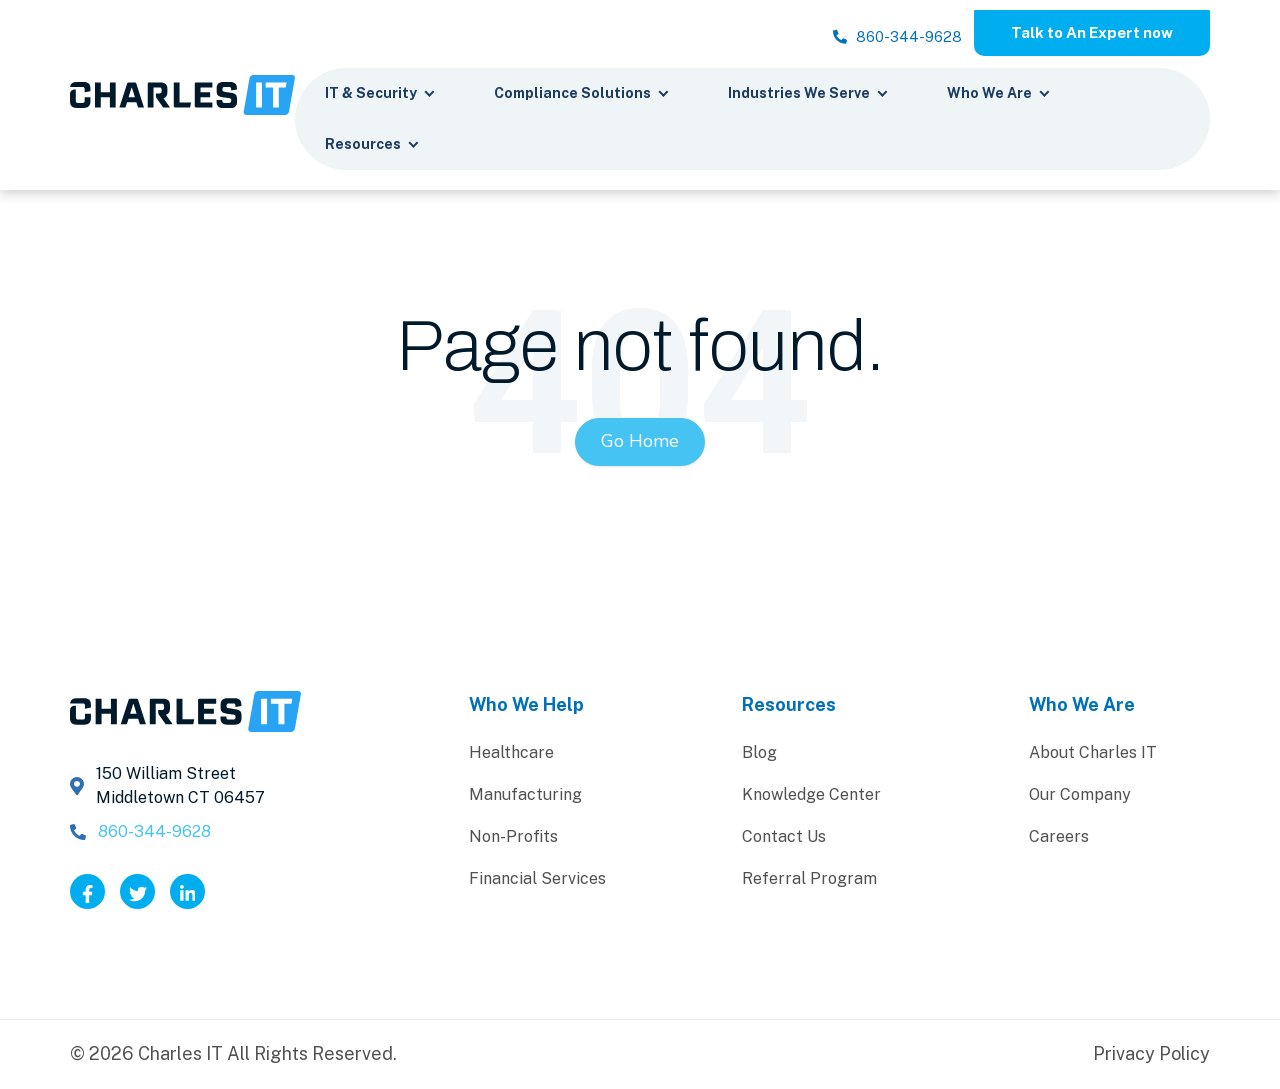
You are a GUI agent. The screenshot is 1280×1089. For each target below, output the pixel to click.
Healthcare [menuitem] (511, 754)
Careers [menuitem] (1059, 838)
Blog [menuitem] (759, 754)
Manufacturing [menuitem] (525, 796)
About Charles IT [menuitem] (1093, 754)
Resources (372, 147)
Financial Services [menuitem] (537, 880)
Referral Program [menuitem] (809, 880)
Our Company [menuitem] (1080, 796)
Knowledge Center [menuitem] (811, 796)
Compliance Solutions (582, 96)
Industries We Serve (808, 96)
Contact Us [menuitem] (784, 838)
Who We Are (999, 96)
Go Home (640, 444)
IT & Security (380, 96)
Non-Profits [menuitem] (513, 838)
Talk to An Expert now (1083, 33)
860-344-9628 (868, 40)
